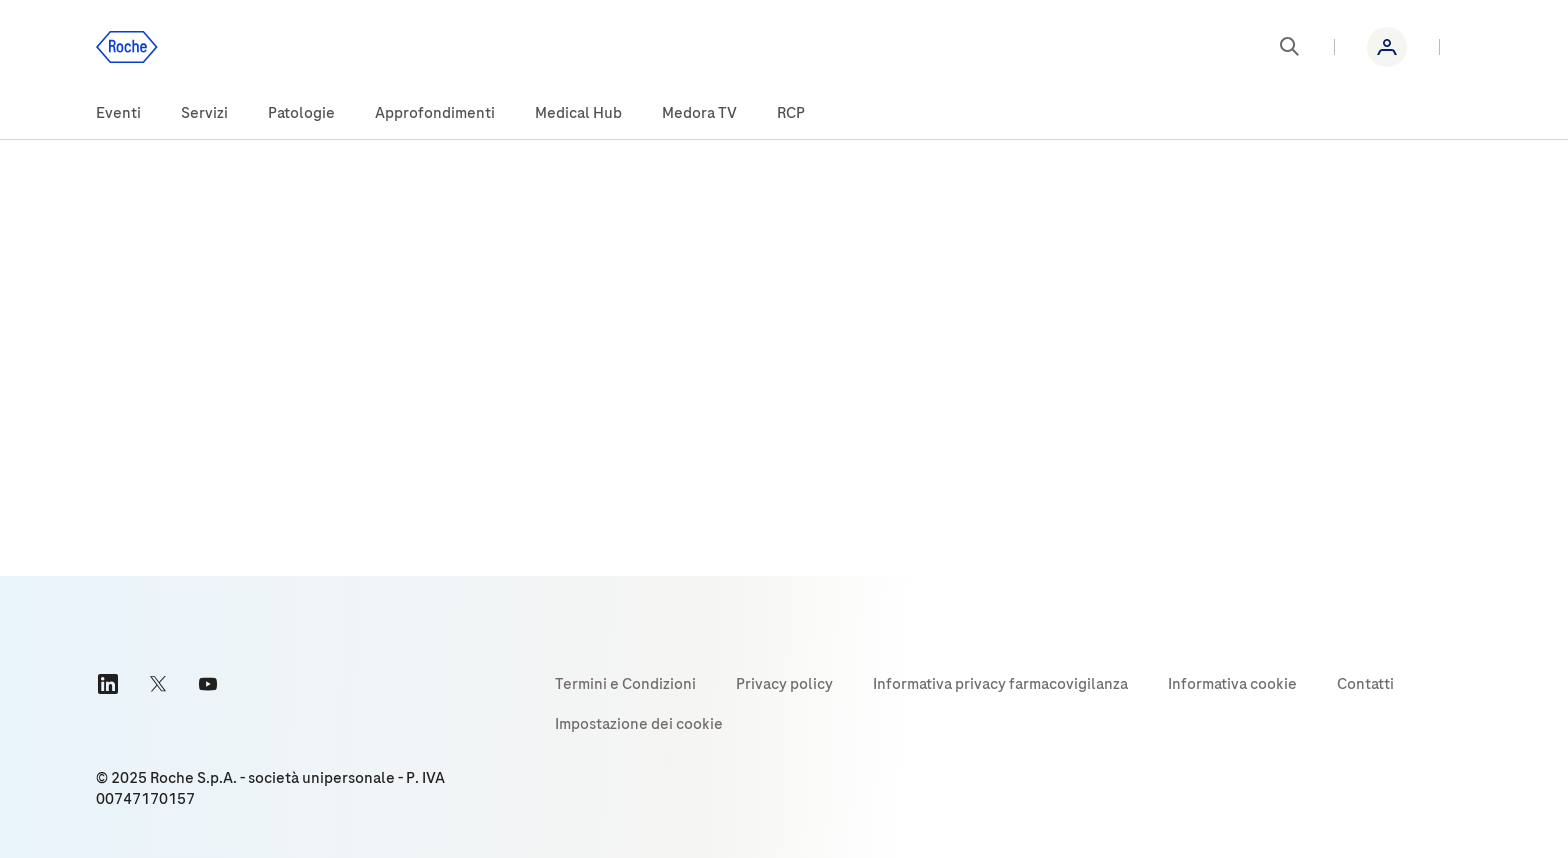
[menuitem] (118, 114)
